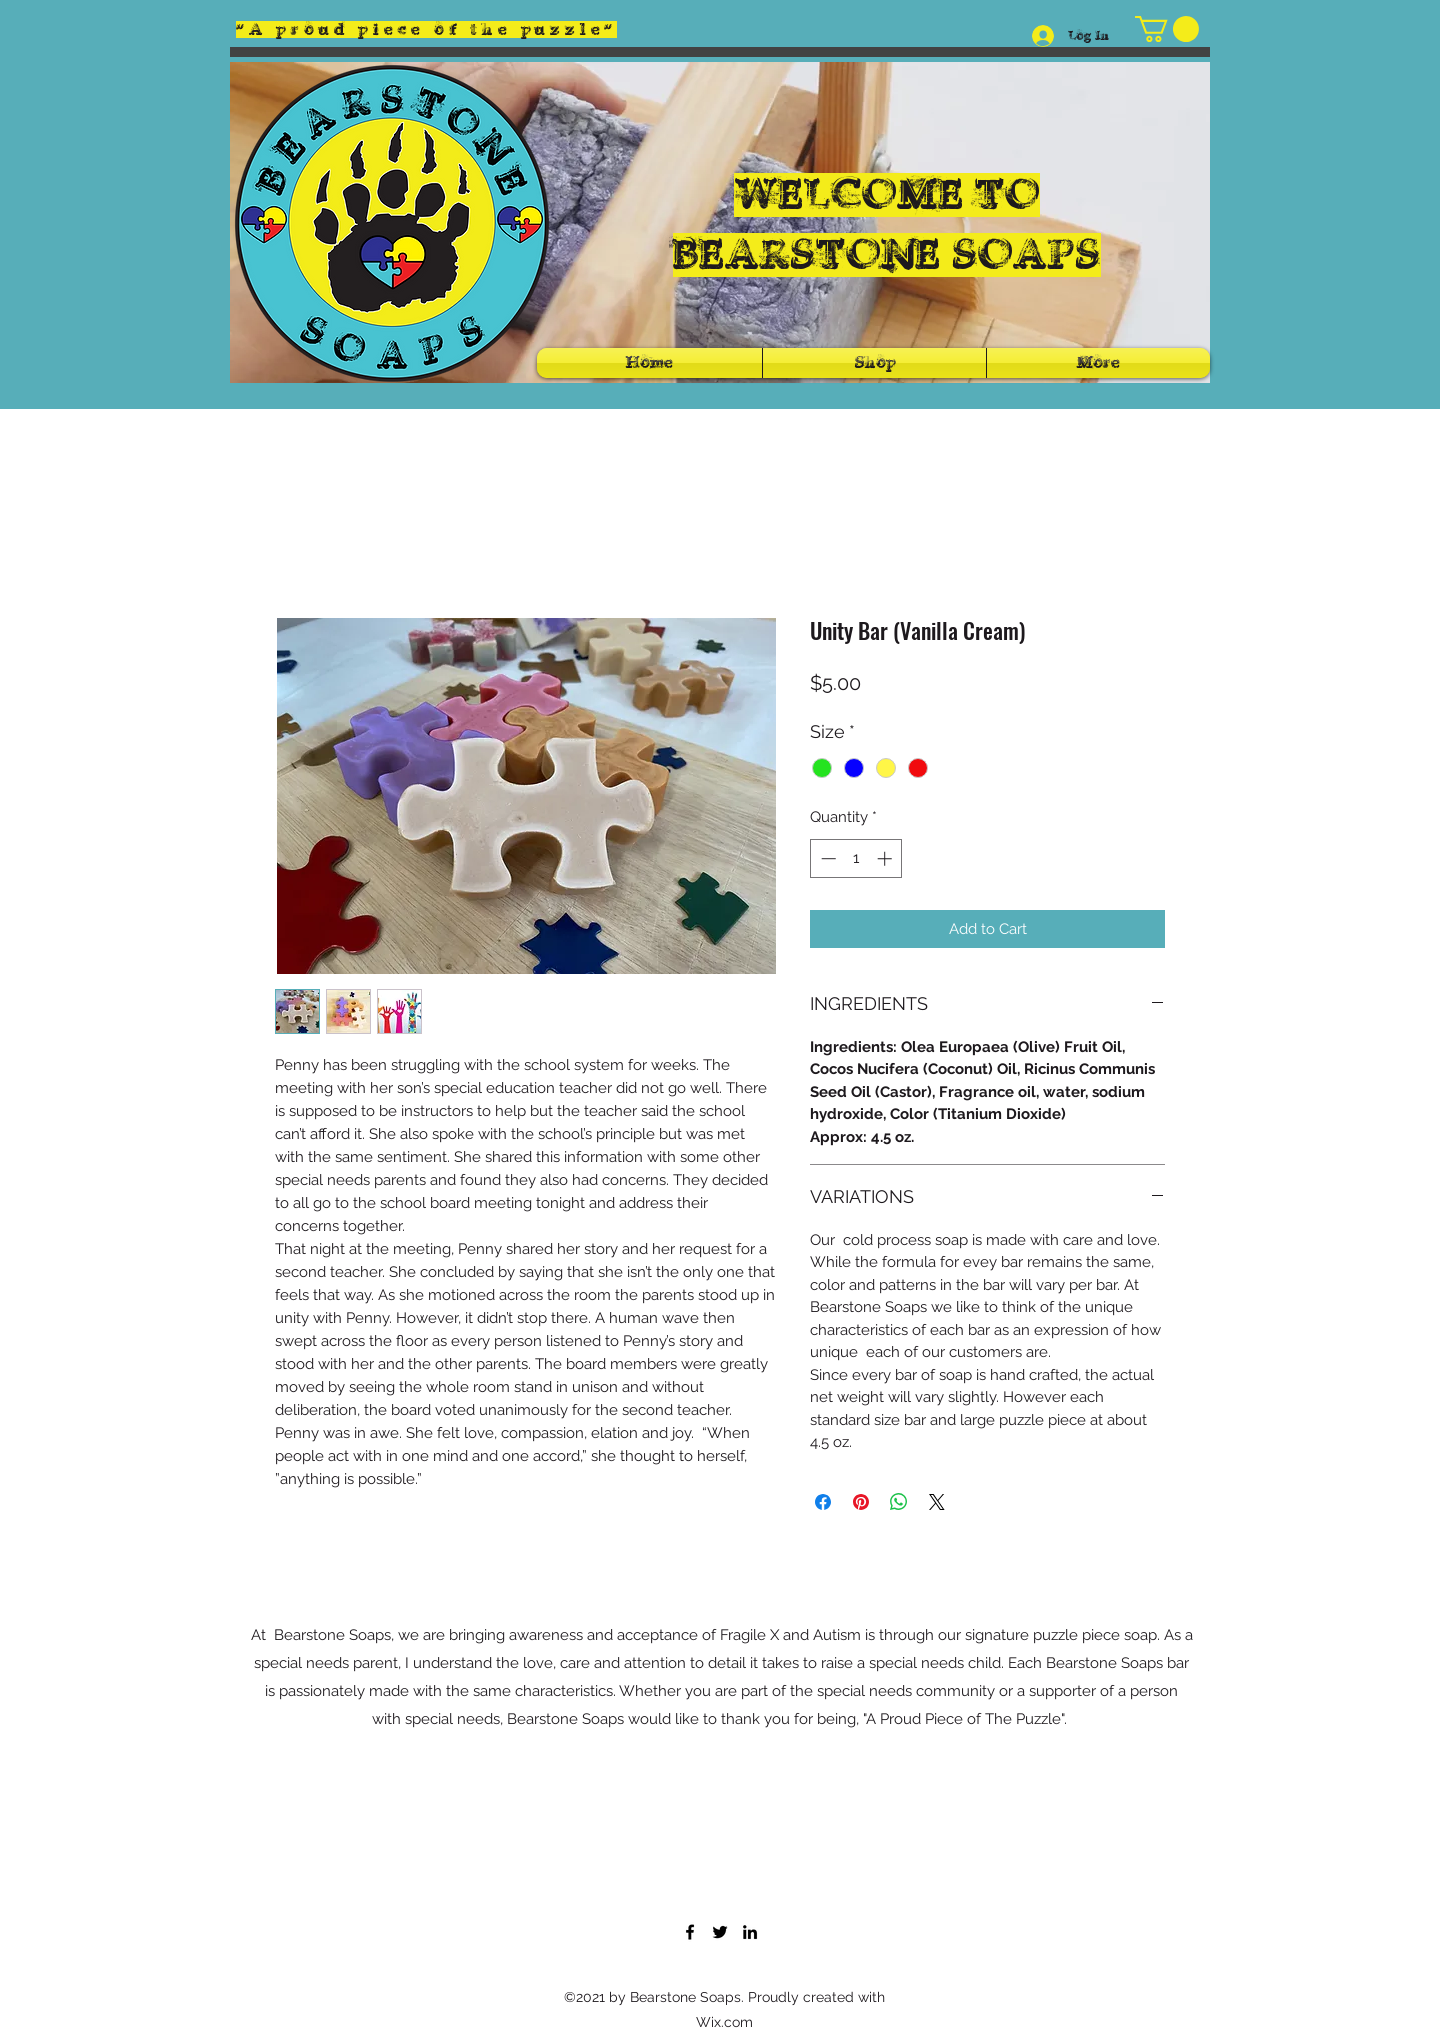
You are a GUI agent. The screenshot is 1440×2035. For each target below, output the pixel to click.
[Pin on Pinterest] (861, 1502)
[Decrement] (826, 858)
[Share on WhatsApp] (899, 1502)
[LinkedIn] (750, 1932)
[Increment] (886, 858)
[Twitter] (720, 1932)
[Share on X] (937, 1502)
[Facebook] (690, 1932)
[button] (1167, 29)
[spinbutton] (856, 858)
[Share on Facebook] (823, 1502)
